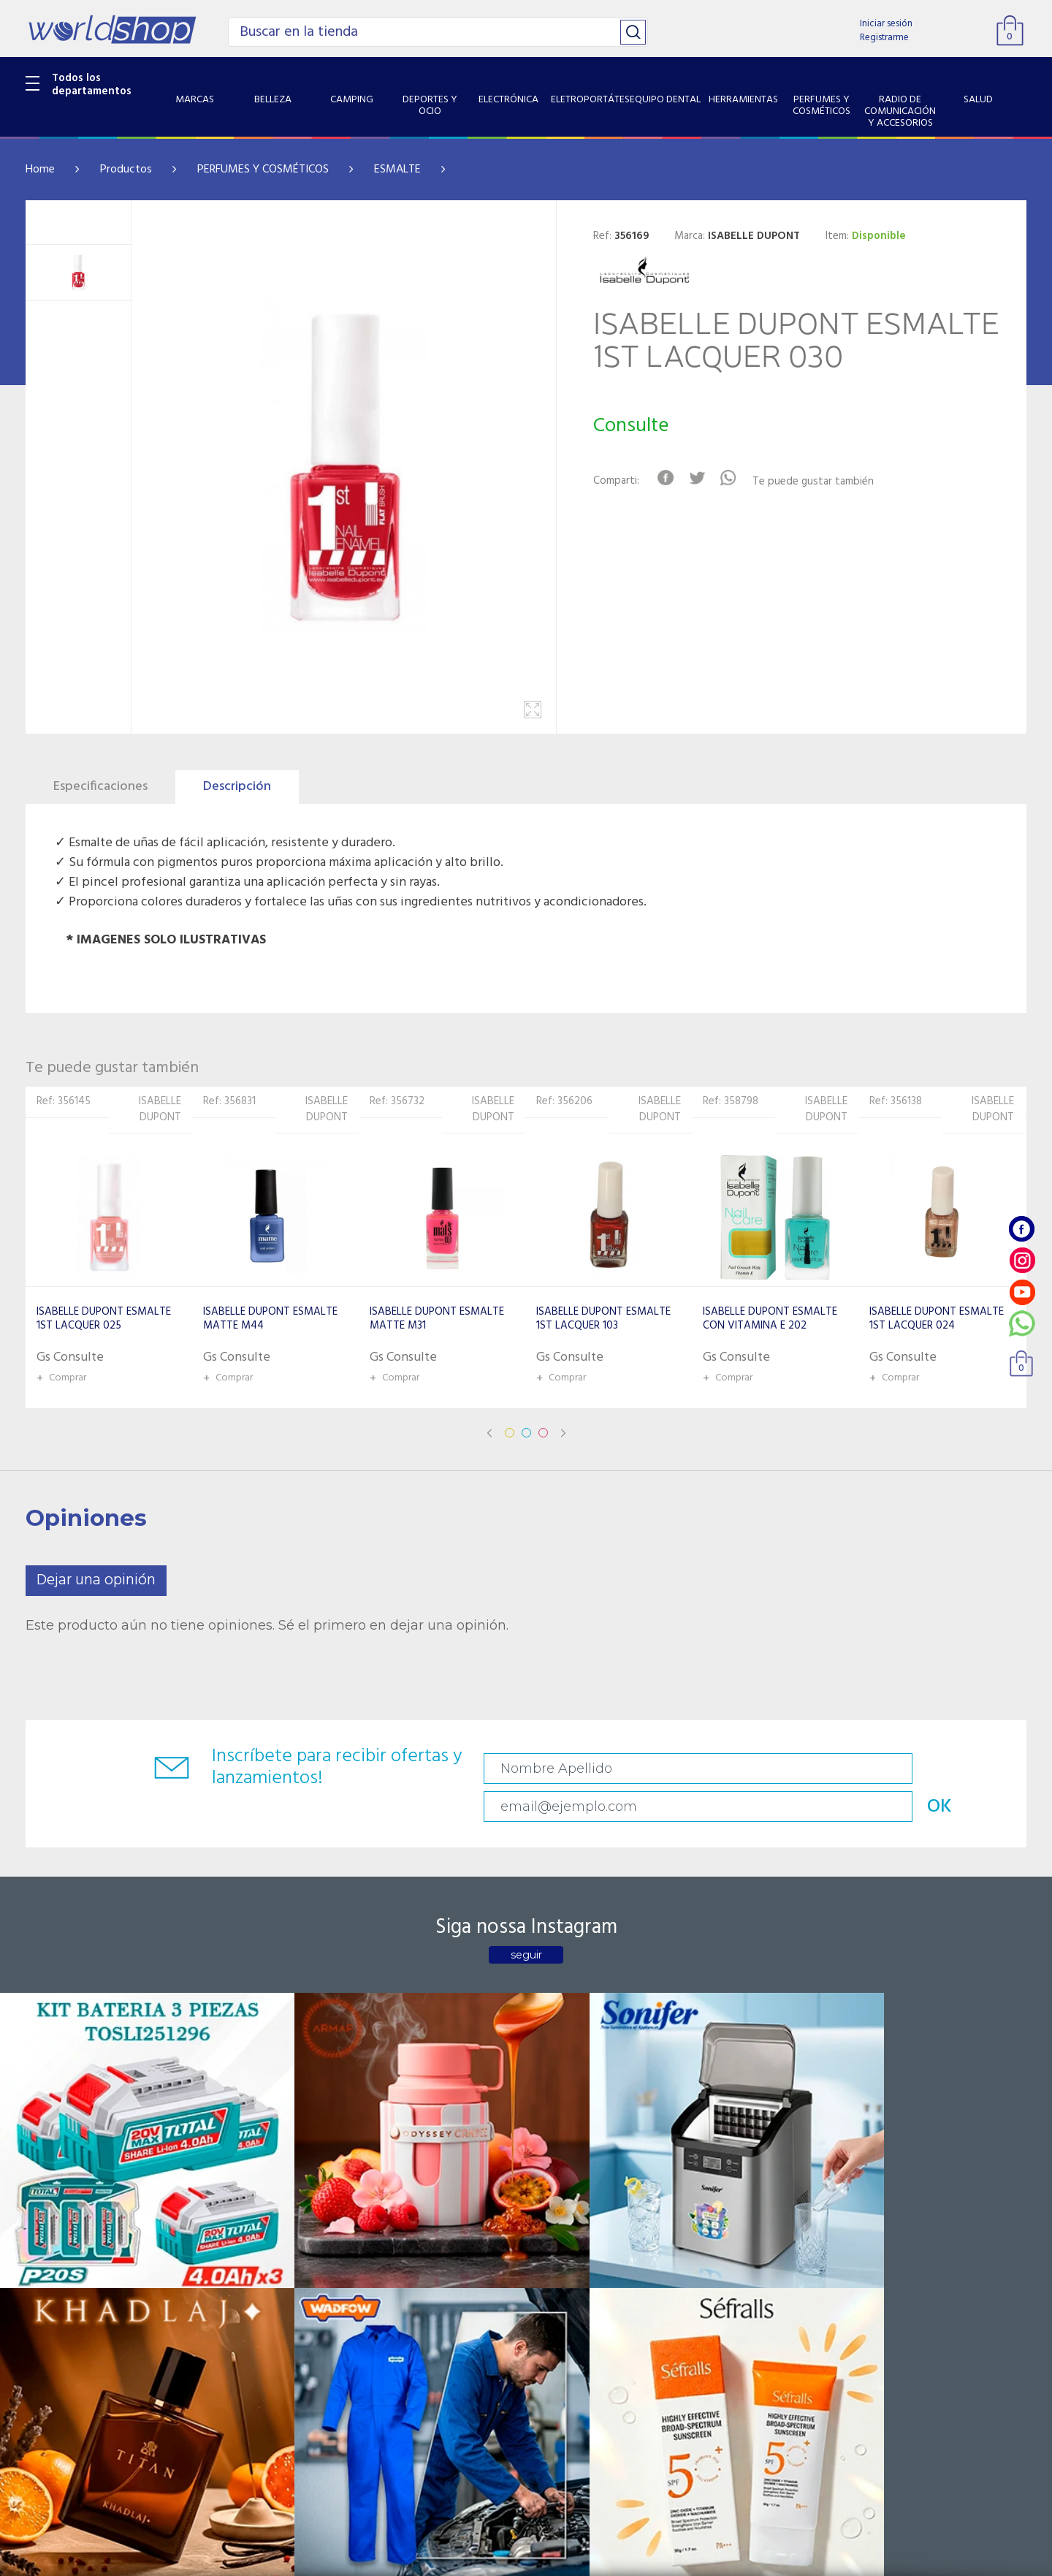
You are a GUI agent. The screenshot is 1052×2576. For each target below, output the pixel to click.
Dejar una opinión (96, 1580)
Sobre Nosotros (231, 2230)
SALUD (42, 2397)
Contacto (383, 2230)
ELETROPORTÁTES (70, 2286)
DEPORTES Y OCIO (70, 2248)
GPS (36, 2435)
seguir (526, 1922)
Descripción (237, 786)
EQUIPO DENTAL (66, 2305)
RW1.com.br (576, 2559)
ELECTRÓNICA (60, 2267)
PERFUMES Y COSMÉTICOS (263, 169)
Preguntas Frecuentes (413, 2211)
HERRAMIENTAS (65, 2324)
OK (923, 1769)
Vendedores (389, 2248)
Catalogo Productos (242, 2211)
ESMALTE (397, 169)
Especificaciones (100, 786)
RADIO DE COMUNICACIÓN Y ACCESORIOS (96, 2370)
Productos (126, 169)
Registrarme (884, 37)
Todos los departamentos (92, 84)
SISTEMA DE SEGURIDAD (86, 2416)
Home (40, 169)
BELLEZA (47, 2211)
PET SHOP (50, 2454)
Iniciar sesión (886, 23)
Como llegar (221, 2248)
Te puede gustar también (830, 482)
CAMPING (50, 2230)
